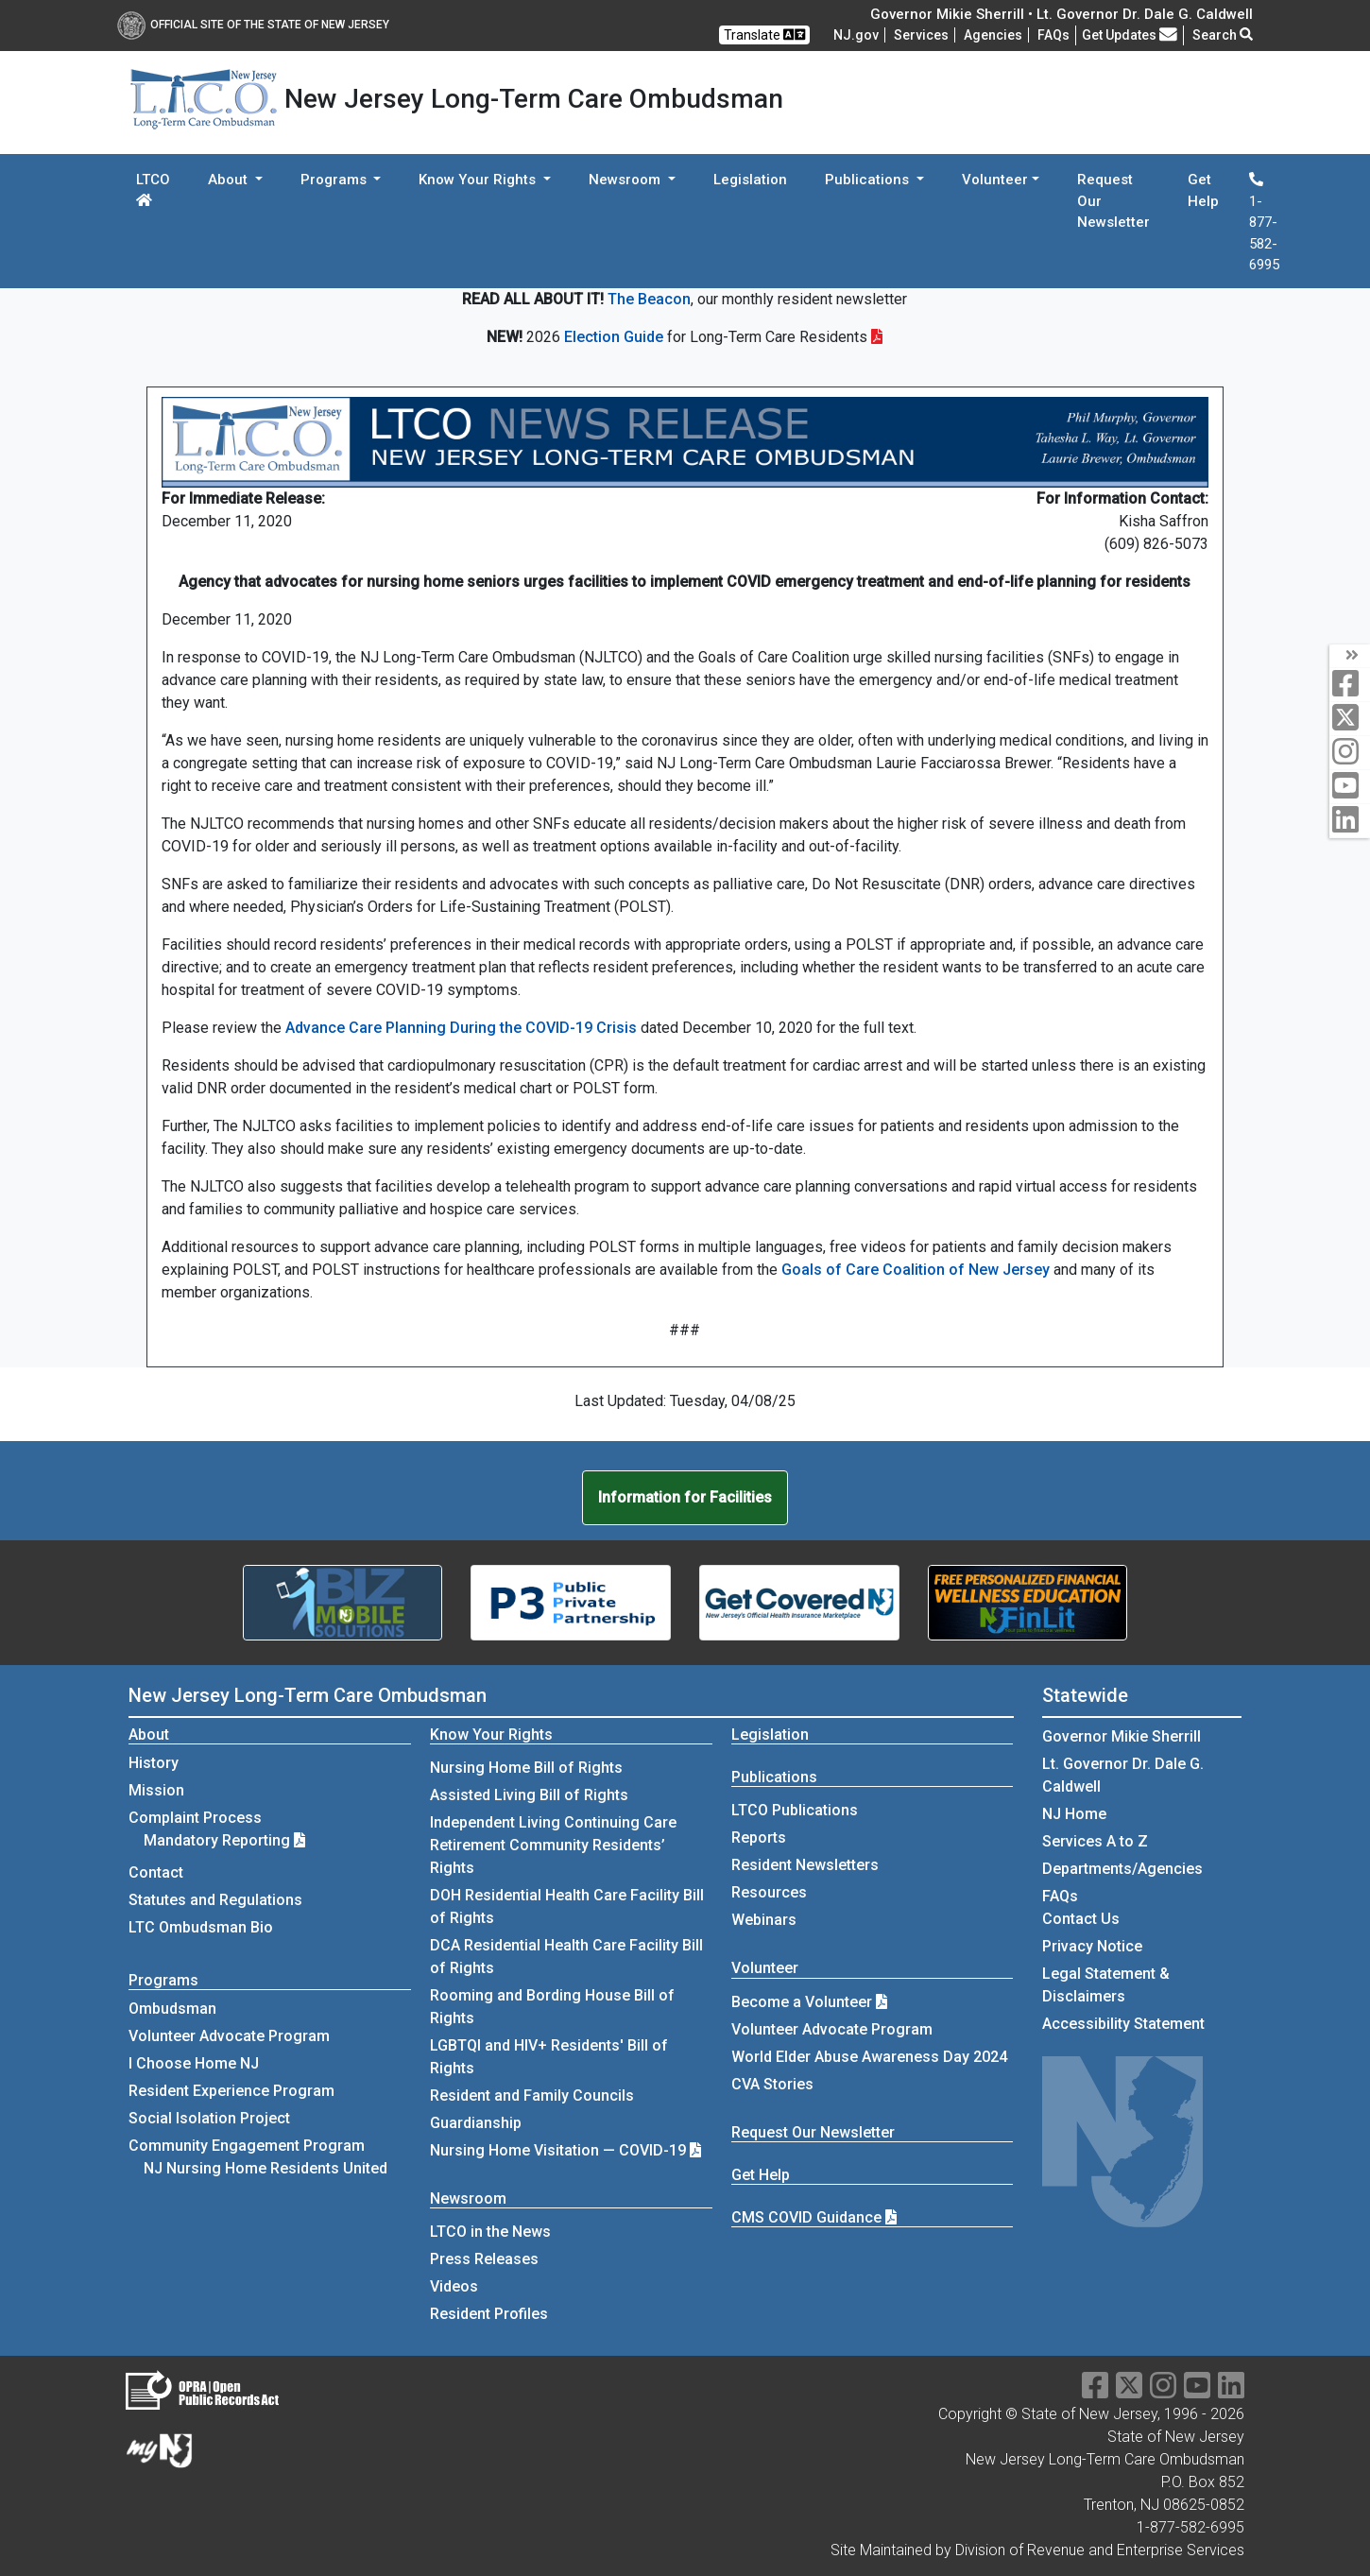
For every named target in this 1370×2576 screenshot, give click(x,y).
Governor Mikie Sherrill (1121, 1736)
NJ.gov (856, 35)
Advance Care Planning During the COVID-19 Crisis (461, 1028)
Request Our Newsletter (1113, 201)
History (153, 1763)
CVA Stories (772, 2084)
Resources (769, 1892)
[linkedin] (1349, 820)
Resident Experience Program (231, 2091)
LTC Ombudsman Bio (200, 1927)
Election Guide (613, 337)
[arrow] (1349, 655)
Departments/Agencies (1122, 1869)
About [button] (229, 179)
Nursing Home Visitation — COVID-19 (558, 2150)
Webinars (763, 1920)
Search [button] (1222, 35)
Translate (764, 34)
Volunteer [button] (995, 179)
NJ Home (1074, 1814)
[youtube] (1349, 786)
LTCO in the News (490, 2232)
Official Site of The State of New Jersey (253, 24)
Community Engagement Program (246, 2146)
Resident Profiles (489, 2314)
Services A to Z (1095, 1841)
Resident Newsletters (805, 1865)
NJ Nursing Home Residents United (265, 2168)
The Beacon (649, 299)
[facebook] (1349, 684)
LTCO (153, 189)
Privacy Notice (1092, 1946)
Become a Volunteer (809, 2002)
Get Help (1203, 190)
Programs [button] (335, 179)
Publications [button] (869, 179)
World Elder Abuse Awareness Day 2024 (869, 2057)
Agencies (993, 35)
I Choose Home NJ (193, 2063)
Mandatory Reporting (224, 1840)
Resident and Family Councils (532, 2095)
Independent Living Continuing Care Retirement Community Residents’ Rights (553, 1845)
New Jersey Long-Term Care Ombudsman (307, 1695)
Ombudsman (172, 2009)
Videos (454, 2286)
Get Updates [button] (1129, 35)
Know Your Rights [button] (479, 179)
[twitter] (1349, 718)
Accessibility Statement (1123, 2024)
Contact (155, 1872)
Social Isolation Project (209, 2118)
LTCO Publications (794, 1810)
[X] (1129, 2391)
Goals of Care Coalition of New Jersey (915, 1270)
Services (921, 35)
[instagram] (1349, 752)
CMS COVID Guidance (814, 2217)
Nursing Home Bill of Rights (526, 1768)
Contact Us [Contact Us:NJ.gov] (1081, 1919)
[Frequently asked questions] (1053, 35)
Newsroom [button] (626, 179)
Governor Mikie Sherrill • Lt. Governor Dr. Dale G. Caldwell (1061, 14)
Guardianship (476, 2123)
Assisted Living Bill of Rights (529, 1795)
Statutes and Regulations (215, 1900)
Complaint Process (195, 1818)
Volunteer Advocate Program (229, 2036)
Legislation (750, 179)
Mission (156, 1790)
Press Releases (484, 2259)
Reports (758, 1837)
